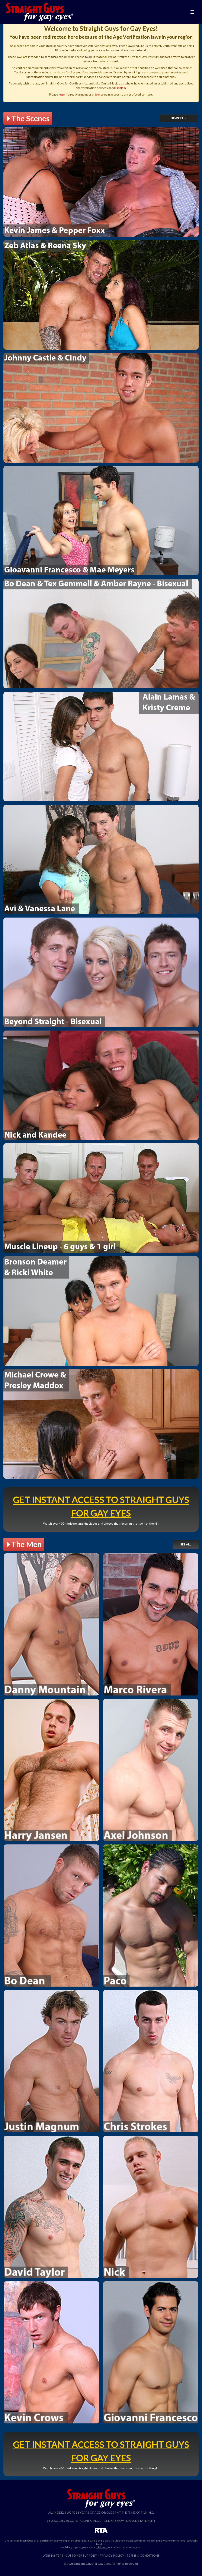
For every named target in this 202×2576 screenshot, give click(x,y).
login (62, 94)
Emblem (120, 88)
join (97, 94)
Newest (177, 118)
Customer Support (81, 2555)
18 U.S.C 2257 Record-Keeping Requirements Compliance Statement (101, 2520)
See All (185, 1544)
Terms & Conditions (143, 2555)
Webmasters (53, 2555)
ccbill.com (101, 2547)
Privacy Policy (111, 2555)
